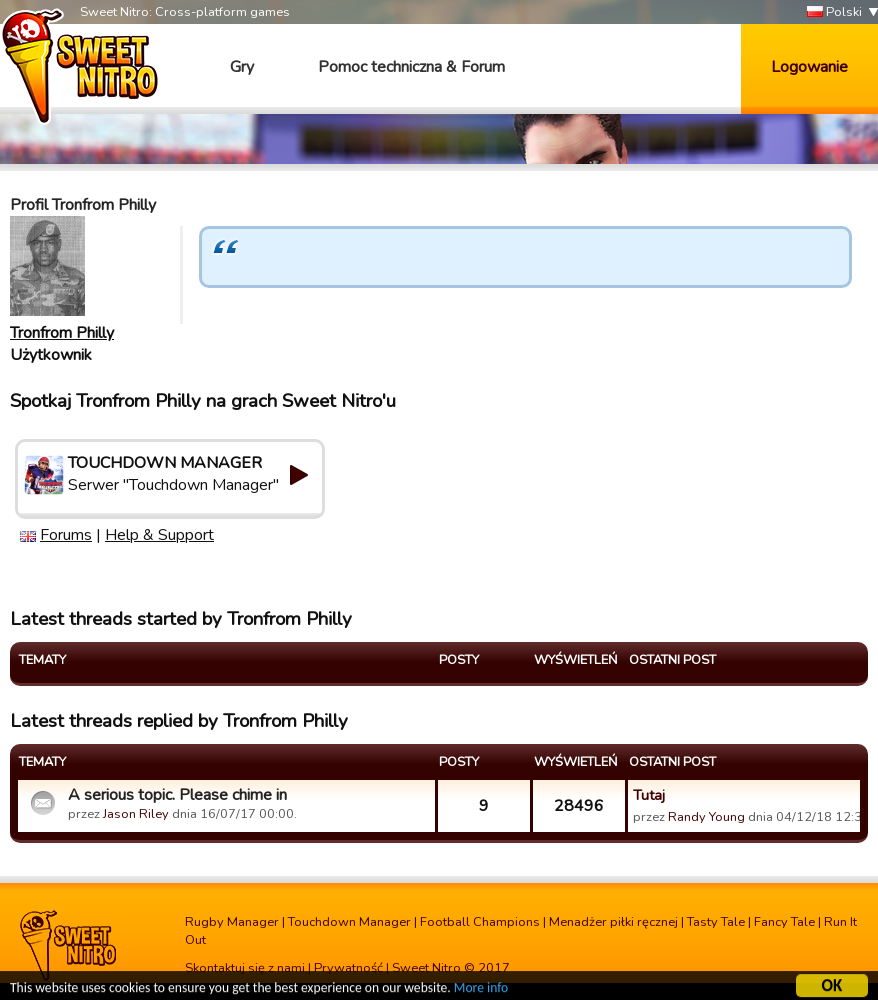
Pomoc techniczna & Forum (411, 67)
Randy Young (706, 817)
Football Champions (480, 922)
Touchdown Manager (349, 922)
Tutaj (649, 795)
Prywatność (348, 968)
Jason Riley (136, 814)
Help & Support (159, 535)
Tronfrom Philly (62, 333)
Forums (66, 535)
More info (481, 990)
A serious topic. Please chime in (177, 795)
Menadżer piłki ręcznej (613, 922)
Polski (834, 12)
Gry (242, 67)
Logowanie (809, 67)
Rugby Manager (232, 922)
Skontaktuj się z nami (245, 968)
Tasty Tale (716, 922)
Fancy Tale (784, 922)
